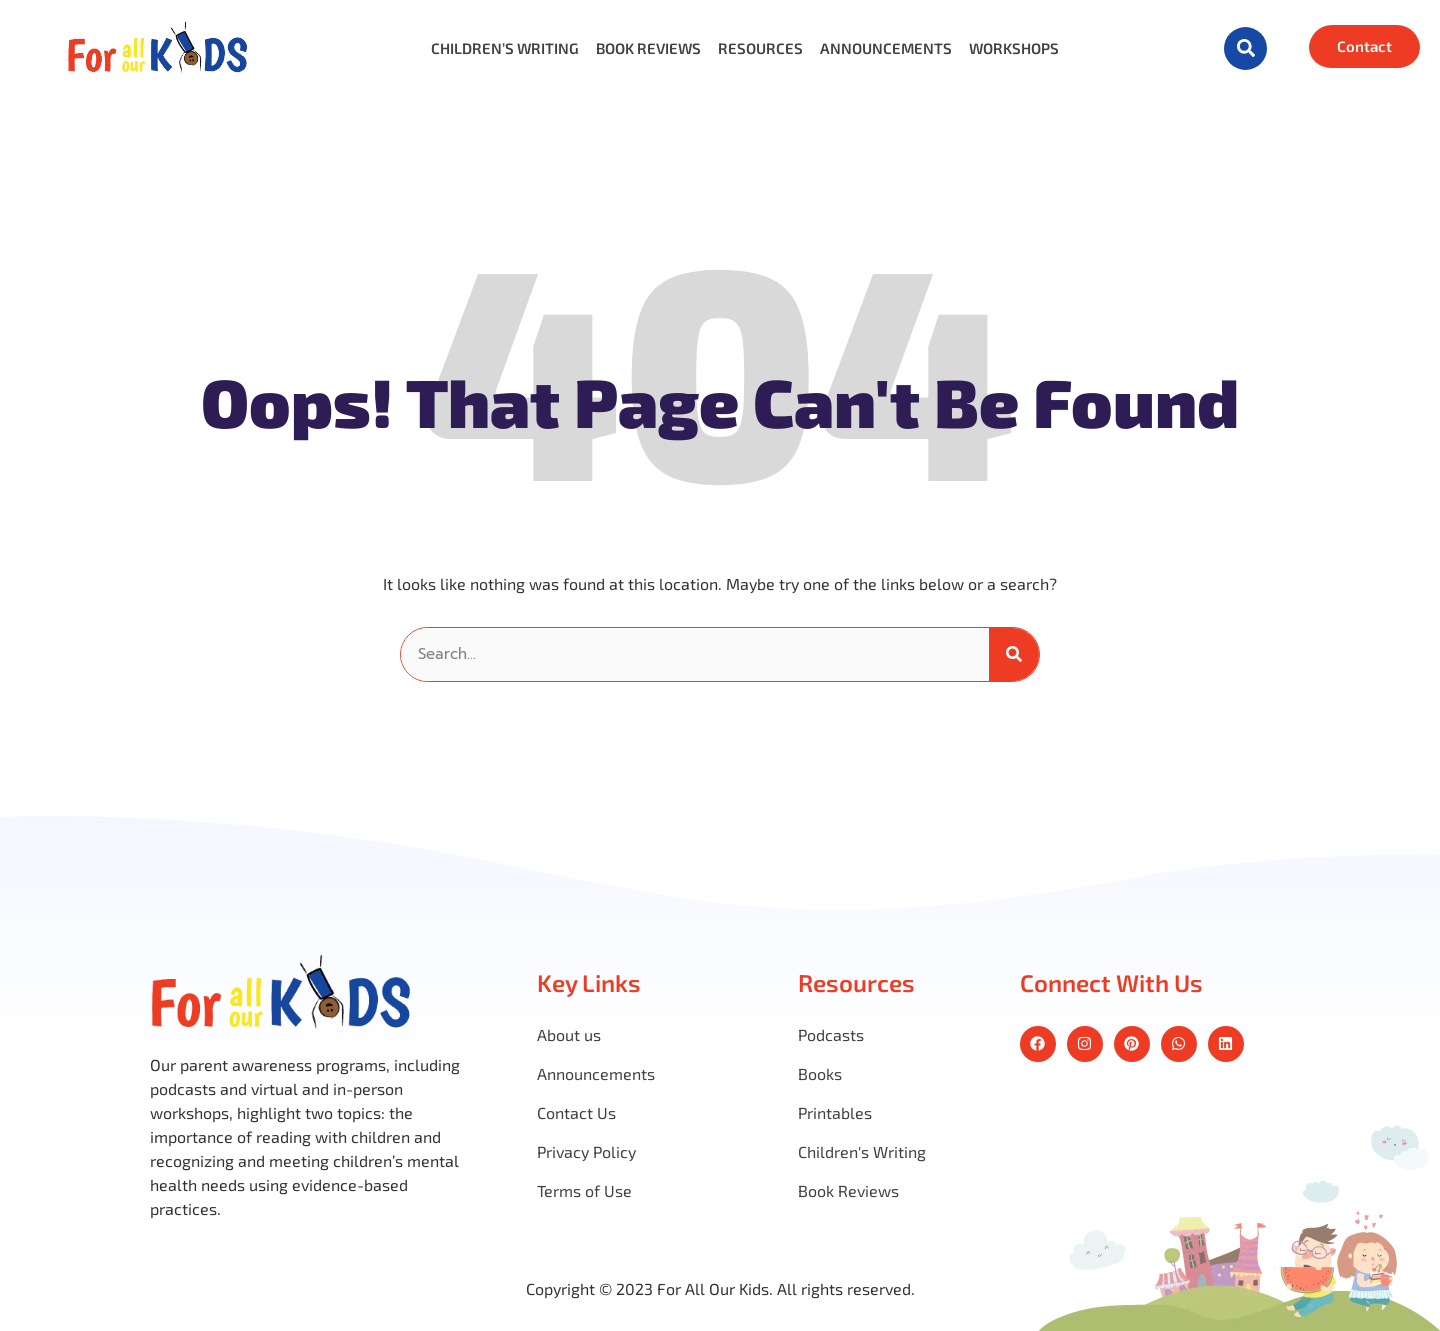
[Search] (1014, 654)
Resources (760, 48)
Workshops (1014, 48)
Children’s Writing (505, 48)
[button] (1245, 48)
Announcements (886, 48)
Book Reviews (648, 48)
